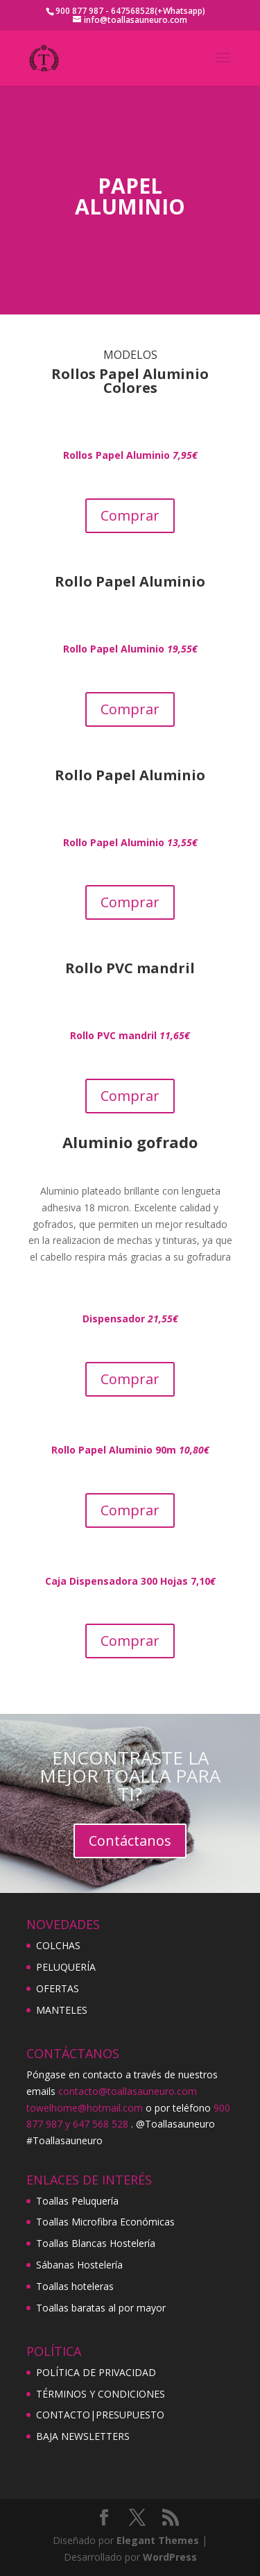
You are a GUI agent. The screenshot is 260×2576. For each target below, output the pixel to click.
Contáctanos (130, 1840)
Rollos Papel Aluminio (130, 455)
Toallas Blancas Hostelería (95, 2243)
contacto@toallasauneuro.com (127, 2091)
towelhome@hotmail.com (84, 2107)
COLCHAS (58, 1945)
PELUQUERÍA (66, 1966)
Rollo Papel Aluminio (130, 842)
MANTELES (61, 2010)
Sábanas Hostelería (79, 2264)
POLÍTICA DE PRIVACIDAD (96, 2372)
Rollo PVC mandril (130, 1035)
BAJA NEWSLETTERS (83, 2436)
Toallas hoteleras (75, 2286)
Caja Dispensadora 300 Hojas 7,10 (130, 1581)
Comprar (130, 515)
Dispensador (130, 1318)
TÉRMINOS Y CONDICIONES (100, 2393)
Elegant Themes (157, 2540)
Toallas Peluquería (77, 2200)
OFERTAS (57, 1988)
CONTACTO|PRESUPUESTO (100, 2414)
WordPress (170, 2557)
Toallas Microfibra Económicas (105, 2221)
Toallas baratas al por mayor (101, 2307)
